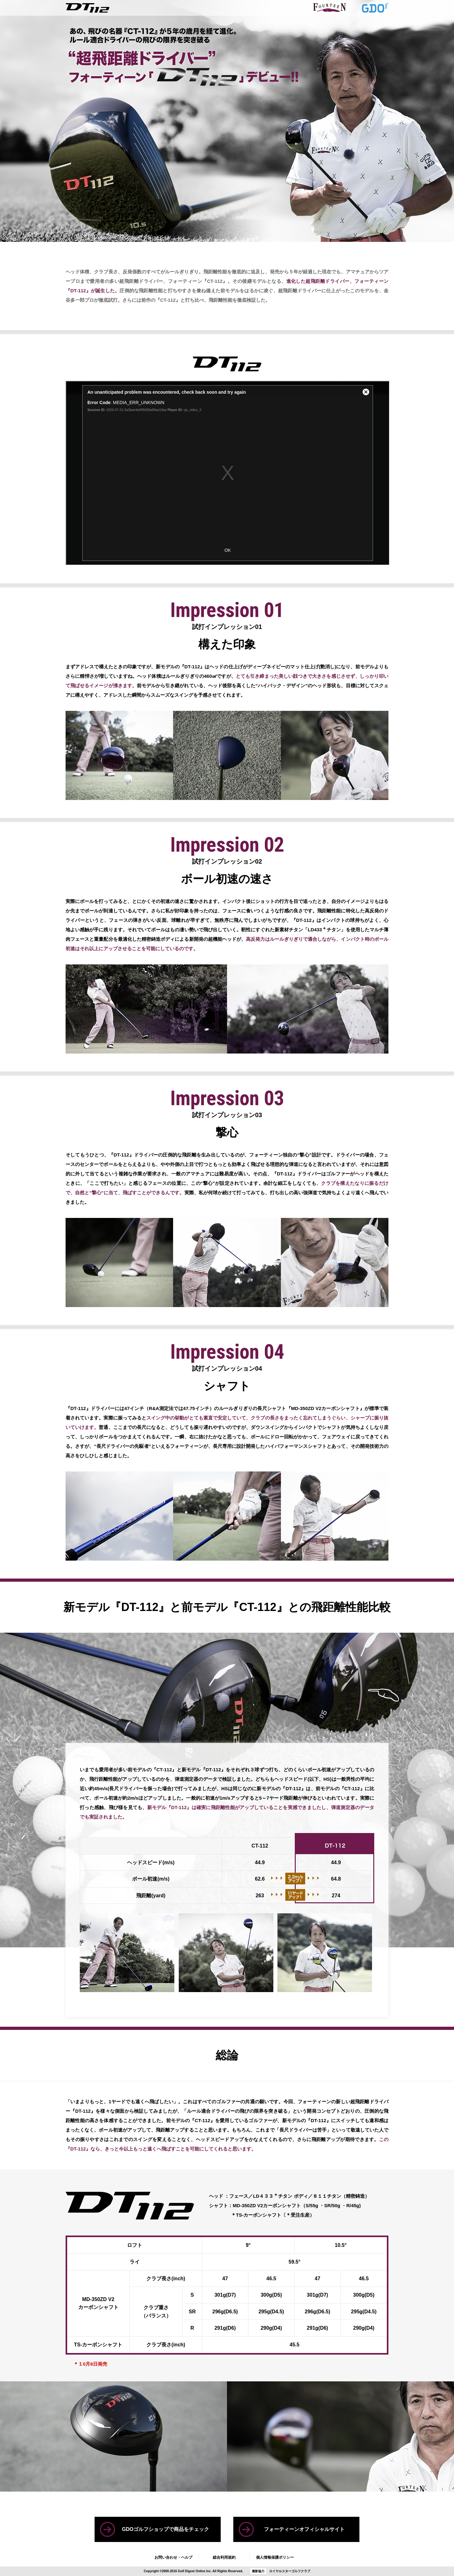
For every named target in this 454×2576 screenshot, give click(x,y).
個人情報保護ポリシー (275, 2557)
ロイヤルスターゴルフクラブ (289, 2571)
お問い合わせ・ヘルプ (173, 2557)
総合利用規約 (224, 2557)
